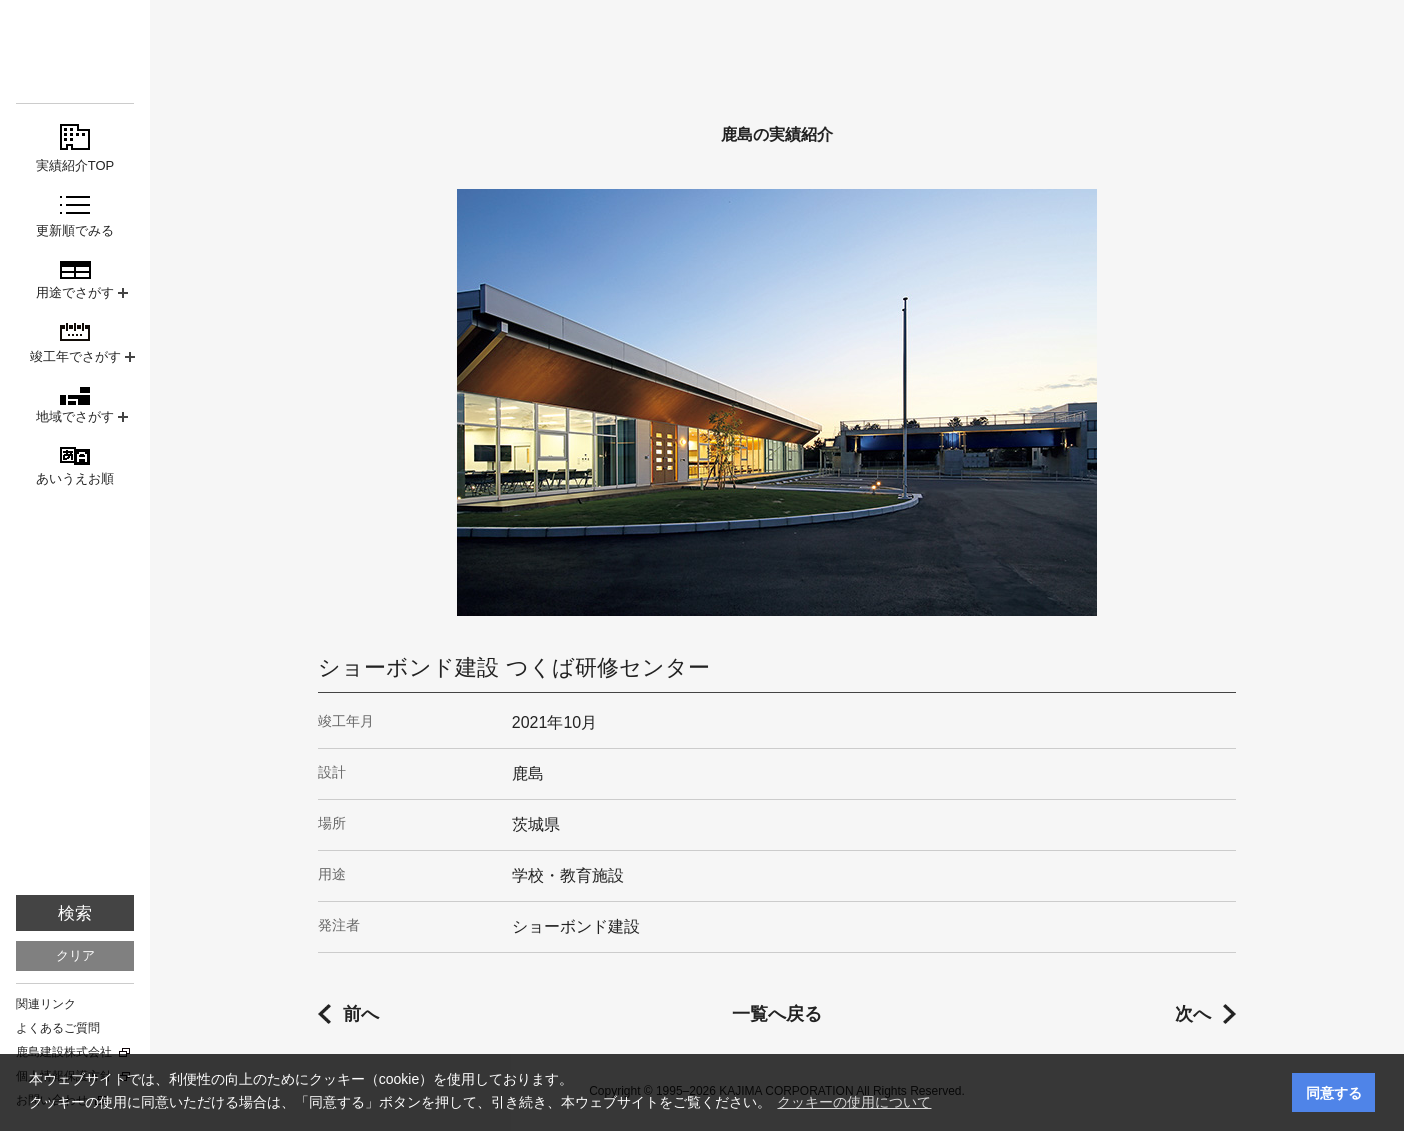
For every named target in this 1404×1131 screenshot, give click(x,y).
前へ (361, 1014)
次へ (1193, 1014)
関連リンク (46, 1004)
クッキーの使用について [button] (854, 1102)
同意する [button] (1334, 1093)
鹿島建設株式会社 (64, 1052)
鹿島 (75, 51)
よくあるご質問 (58, 1028)
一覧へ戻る (777, 1014)
